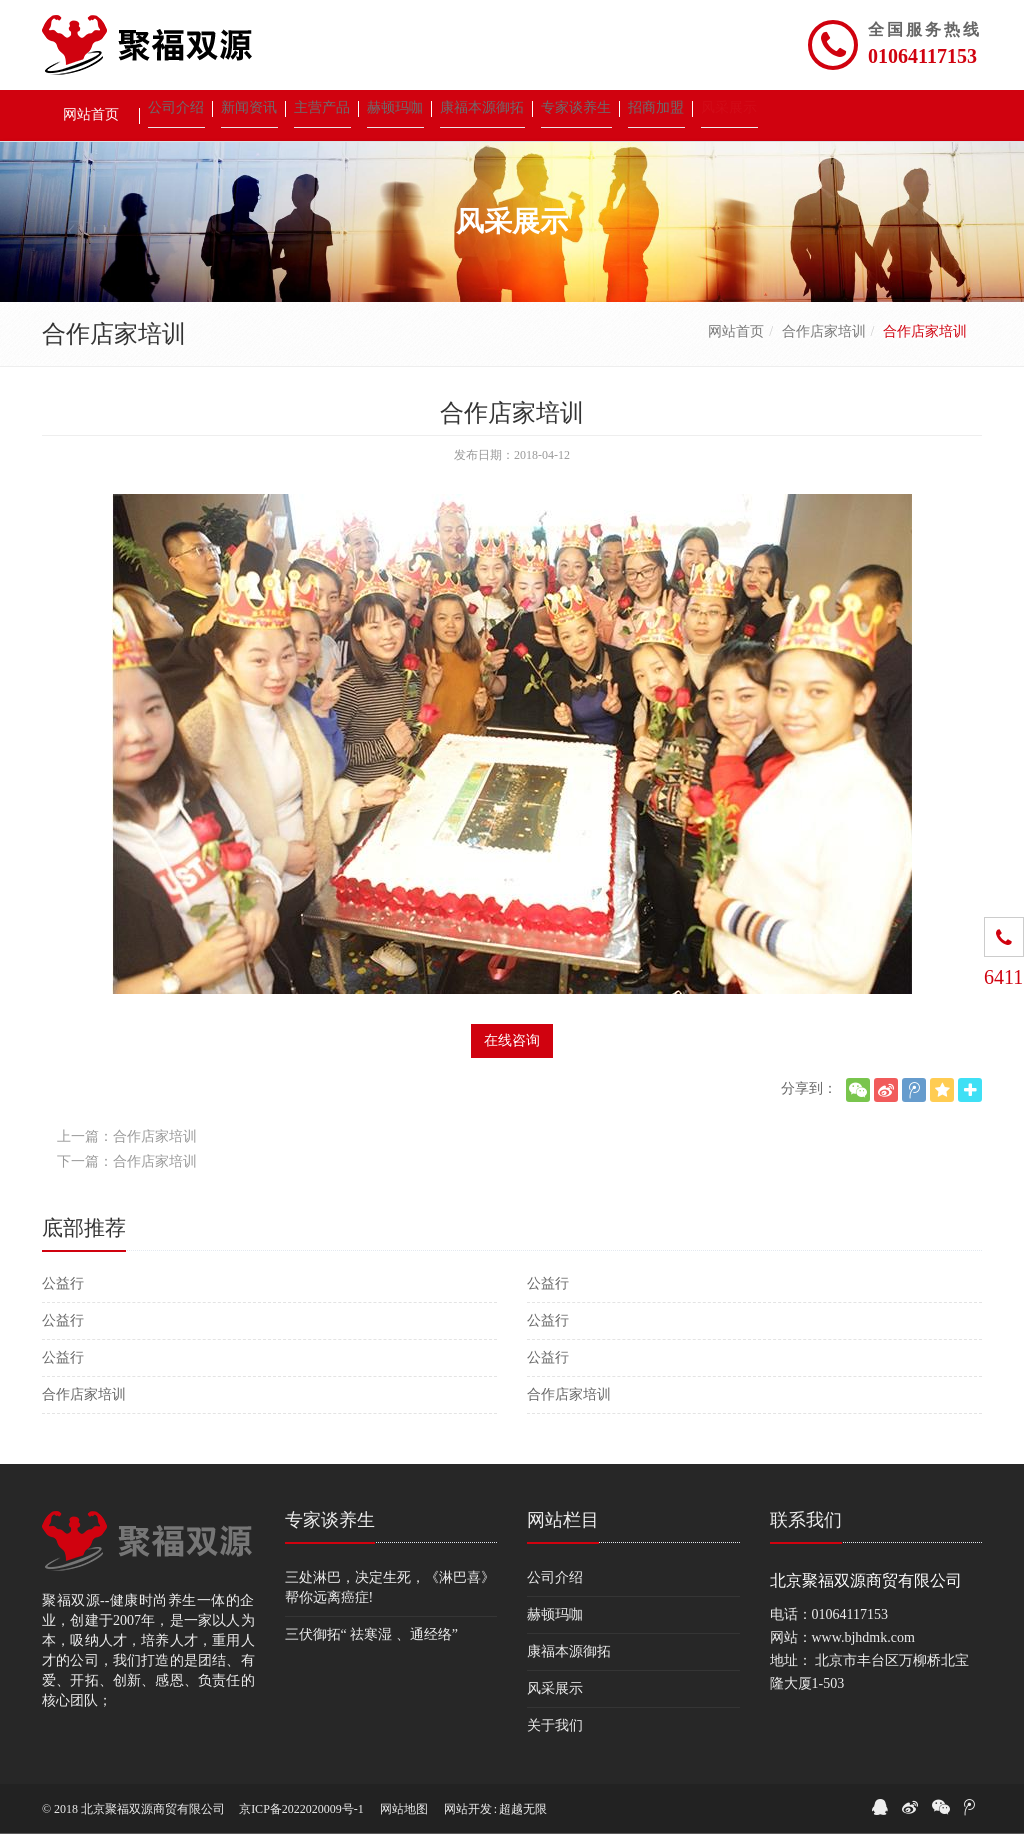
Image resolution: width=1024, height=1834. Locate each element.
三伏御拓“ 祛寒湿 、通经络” (371, 1634)
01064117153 (922, 56)
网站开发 (468, 1809)
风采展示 (555, 1688)
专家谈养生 (330, 1520)
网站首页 (736, 331)
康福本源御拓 (569, 1651)
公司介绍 (555, 1577)
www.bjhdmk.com (863, 1637)
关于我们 (555, 1725)
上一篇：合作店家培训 (127, 1136)
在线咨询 (512, 1040)
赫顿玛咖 (555, 1614)
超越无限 (523, 1809)
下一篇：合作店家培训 (127, 1161)
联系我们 (806, 1520)
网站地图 (404, 1809)
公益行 (63, 1283)
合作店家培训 (824, 331)
